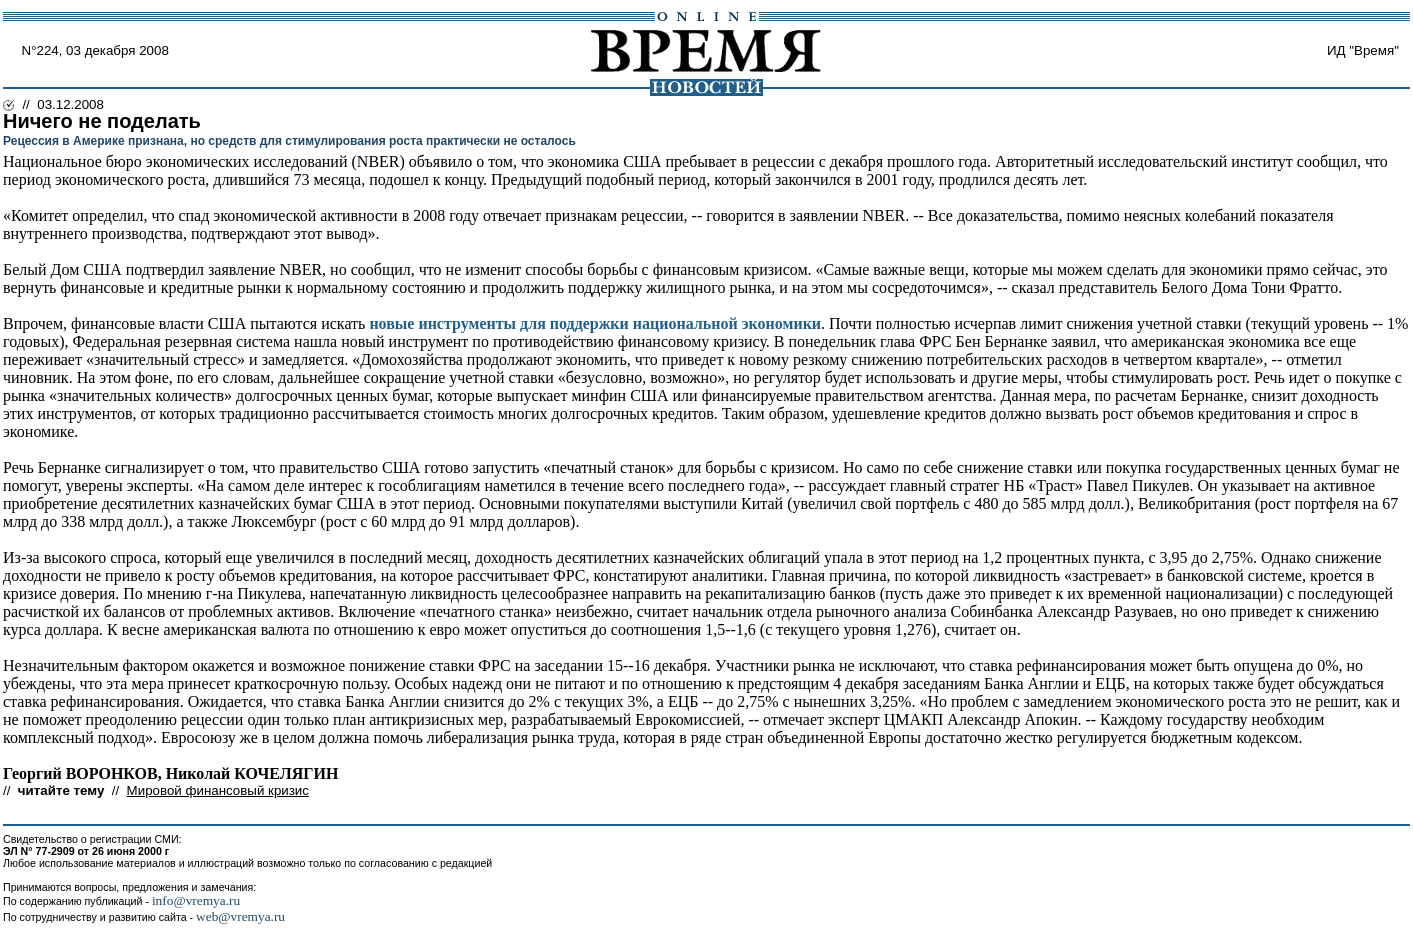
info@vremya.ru (196, 900)
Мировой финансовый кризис (218, 790)
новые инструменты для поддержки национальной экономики (595, 323)
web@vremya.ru (240, 916)
